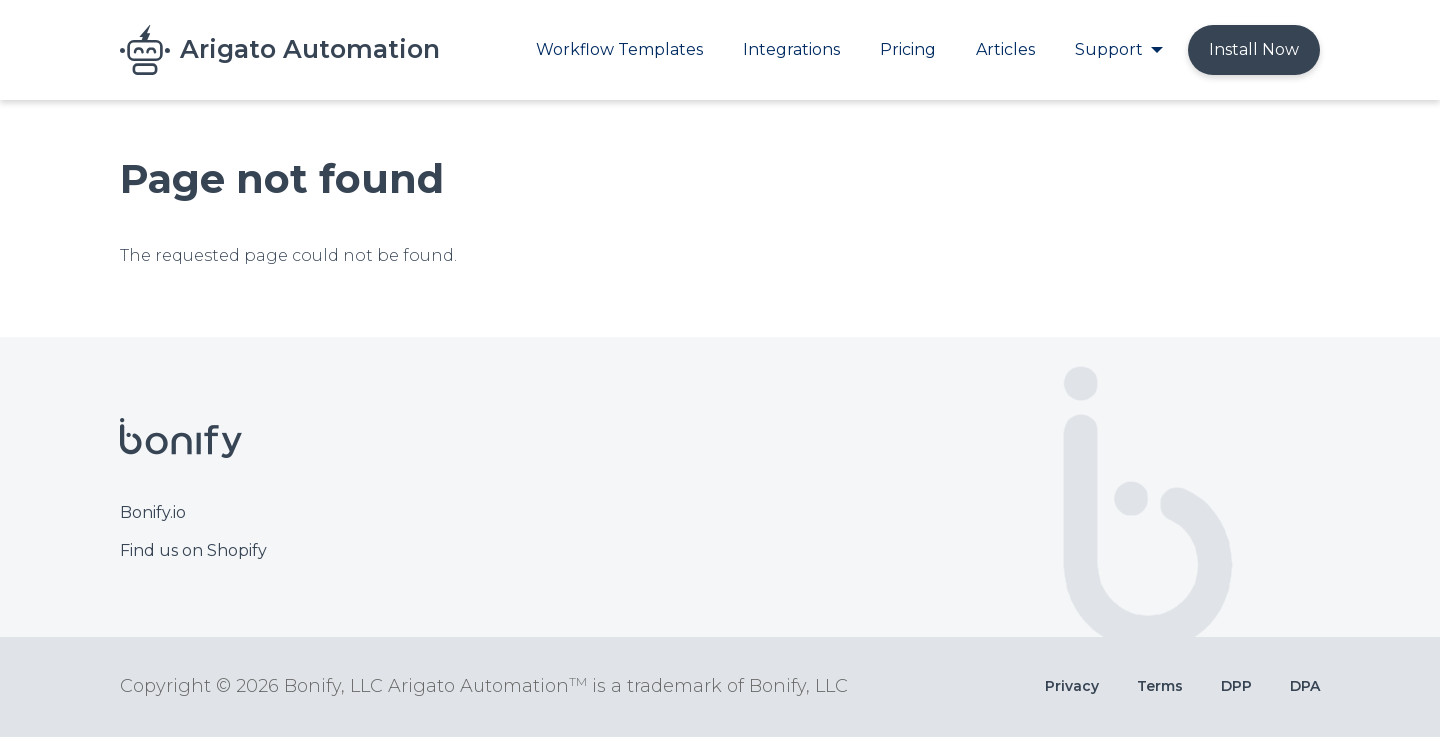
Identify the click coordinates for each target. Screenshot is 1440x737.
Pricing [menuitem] (908, 49)
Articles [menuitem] (1005, 49)
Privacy (1072, 686)
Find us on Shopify (193, 550)
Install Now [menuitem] (1254, 49)
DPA (1305, 686)
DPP (1236, 686)
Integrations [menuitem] (791, 49)
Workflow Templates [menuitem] (619, 49)
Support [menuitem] (1109, 49)
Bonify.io (153, 512)
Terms (1160, 686)
